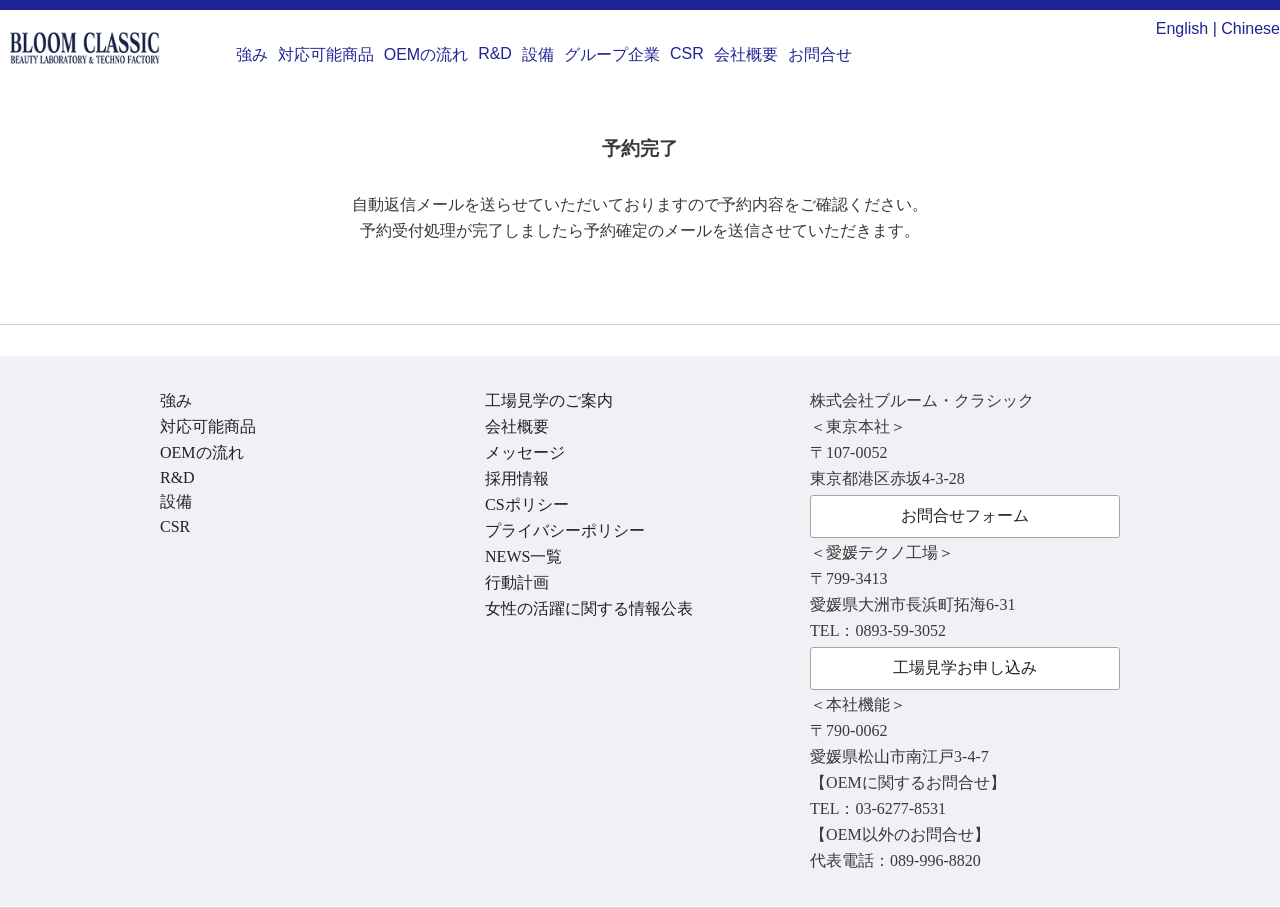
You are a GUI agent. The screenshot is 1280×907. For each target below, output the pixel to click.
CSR (687, 53)
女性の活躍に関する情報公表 (589, 608)
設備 (538, 54)
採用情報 (517, 478)
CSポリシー (527, 504)
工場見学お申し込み (965, 667)
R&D (495, 53)
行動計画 (517, 582)
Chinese (1250, 28)
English (1182, 28)
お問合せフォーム (965, 515)
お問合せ (820, 54)
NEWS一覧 (523, 556)
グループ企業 (612, 54)
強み (252, 54)
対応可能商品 (326, 54)
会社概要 (746, 54)
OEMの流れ (426, 54)
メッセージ (525, 452)
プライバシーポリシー (565, 530)
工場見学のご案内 (549, 400)
